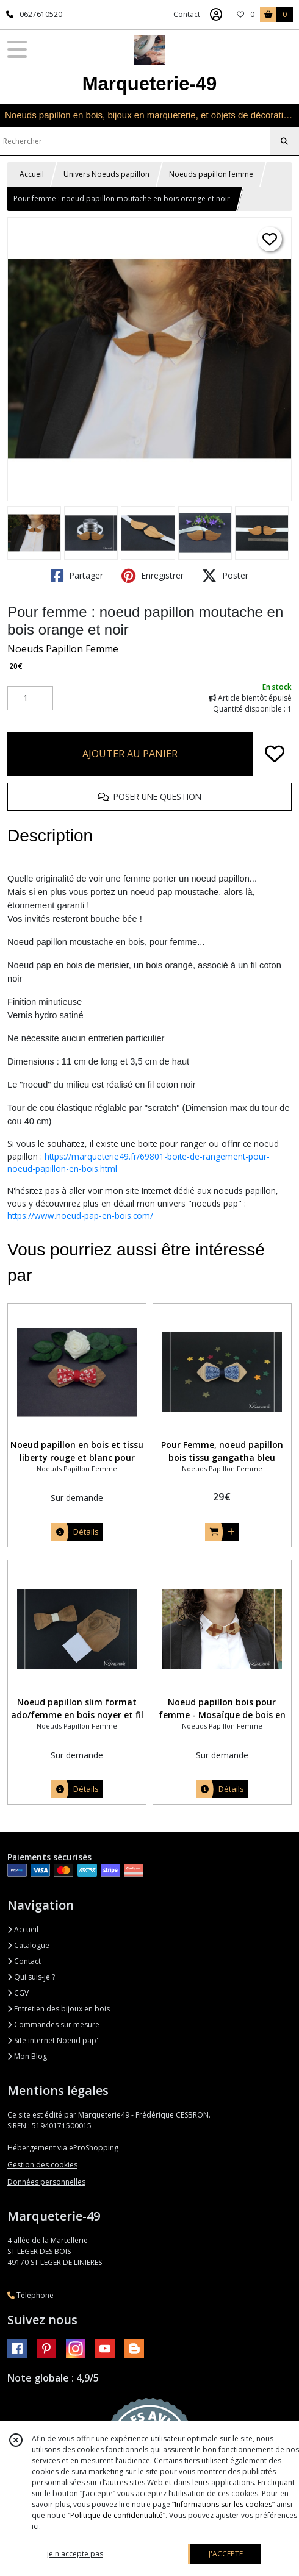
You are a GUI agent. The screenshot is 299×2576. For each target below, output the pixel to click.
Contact (186, 14)
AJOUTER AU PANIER (130, 753)
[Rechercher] (284, 141)
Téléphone (30, 2295)
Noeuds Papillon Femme (62, 648)
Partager (77, 575)
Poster (225, 575)
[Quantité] (30, 698)
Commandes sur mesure (53, 2024)
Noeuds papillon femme (211, 174)
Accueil (32, 174)
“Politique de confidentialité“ (116, 2515)
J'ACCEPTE (226, 2554)
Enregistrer (152, 575)
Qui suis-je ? (31, 1977)
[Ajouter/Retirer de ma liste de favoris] (274, 753)
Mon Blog (27, 2056)
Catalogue (28, 1945)
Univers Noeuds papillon (106, 174)
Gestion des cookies (42, 2165)
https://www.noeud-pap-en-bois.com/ (80, 1215)
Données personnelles (46, 2182)
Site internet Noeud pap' (52, 2040)
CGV (18, 1993)
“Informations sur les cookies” (223, 2504)
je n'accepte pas (75, 2554)
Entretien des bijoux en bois (58, 2008)
